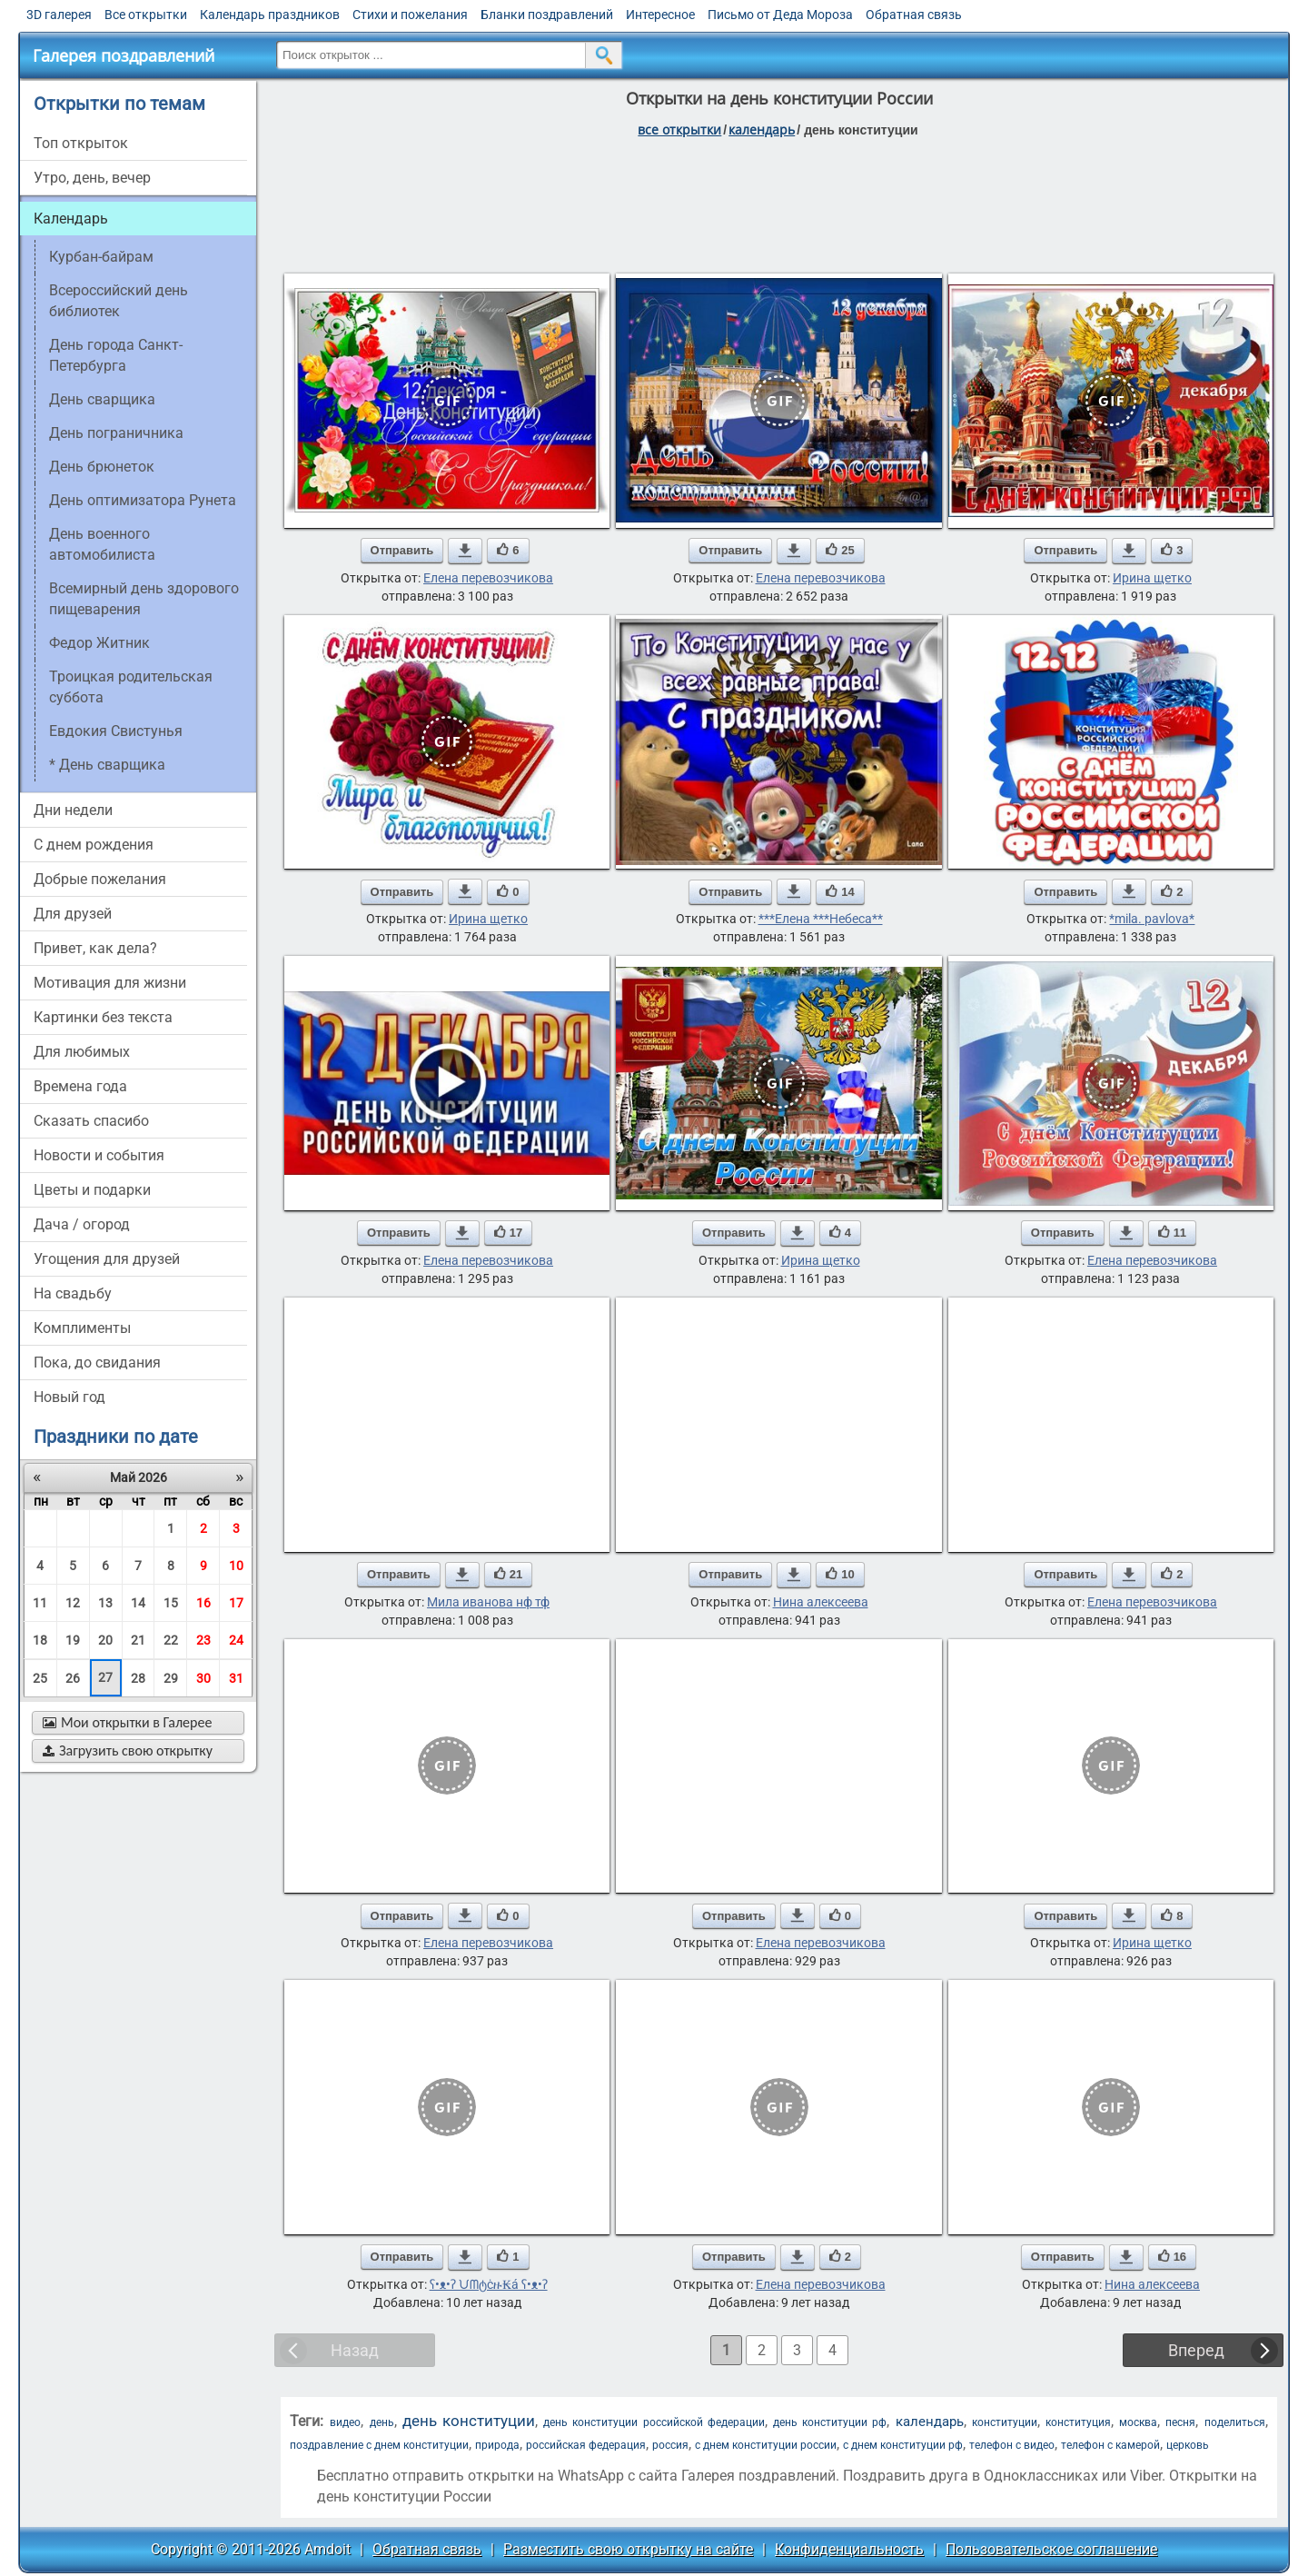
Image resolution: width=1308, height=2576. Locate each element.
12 (72, 1603)
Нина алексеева (820, 1602)
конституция (1078, 2422)
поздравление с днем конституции (379, 2445)
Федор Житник (99, 642)
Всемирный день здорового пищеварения (144, 599)
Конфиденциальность (849, 2549)
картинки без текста (103, 1017)
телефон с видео (1012, 2445)
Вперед (1196, 2350)
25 (40, 1678)
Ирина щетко (1152, 578)
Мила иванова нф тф (488, 1602)
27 (105, 1677)
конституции (1004, 2422)
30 (203, 1678)
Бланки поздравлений (547, 14)
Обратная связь (914, 14)
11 (40, 1603)
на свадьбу (73, 1293)
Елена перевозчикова (488, 578)
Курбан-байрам (101, 256)
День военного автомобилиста (102, 544)
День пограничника (116, 433)
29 (171, 1678)
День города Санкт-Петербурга (116, 355)
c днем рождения (94, 844)
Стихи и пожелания (410, 14)
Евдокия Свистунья (116, 731)
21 (138, 1640)
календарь (930, 2421)
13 (105, 1603)
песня (1180, 2422)
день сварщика (102, 399)
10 (236, 1565)
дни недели (73, 810)
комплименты (82, 1328)
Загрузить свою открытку (128, 1750)
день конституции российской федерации (654, 2422)
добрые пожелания (100, 879)
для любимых (82, 1051)
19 (72, 1640)
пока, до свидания (97, 1362)
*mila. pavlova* (1151, 918)
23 (203, 1640)
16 (203, 1603)
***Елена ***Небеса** (820, 918)
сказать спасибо (91, 1120)
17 (236, 1603)
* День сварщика (107, 764)
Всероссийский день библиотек (118, 301)
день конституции (468, 2421)
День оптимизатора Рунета (142, 500)
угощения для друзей (107, 1259)
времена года (80, 1086)
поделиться (1234, 2422)
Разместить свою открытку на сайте (628, 2549)
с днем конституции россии (766, 2445)
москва (1138, 2422)
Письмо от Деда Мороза (780, 14)
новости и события (99, 1155)
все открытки (679, 129)
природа (497, 2445)
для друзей (73, 913)
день (382, 2422)
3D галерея (59, 14)
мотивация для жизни (110, 982)
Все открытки (145, 14)
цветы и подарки (92, 1189)
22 (171, 1640)
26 (72, 1678)
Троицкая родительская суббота (131, 687)
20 (105, 1640)
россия (670, 2445)
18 (40, 1640)
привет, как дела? (95, 948)
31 (236, 1678)
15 (171, 1603)
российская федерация (586, 2445)
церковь (1187, 2445)
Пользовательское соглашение (1051, 2549)
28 (138, 1678)
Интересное (660, 14)
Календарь (761, 129)
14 (138, 1603)
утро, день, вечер (92, 177)
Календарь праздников (270, 14)
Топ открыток (81, 143)
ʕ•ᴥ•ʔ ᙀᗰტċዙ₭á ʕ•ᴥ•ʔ (489, 2284)
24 (236, 1640)
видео (345, 2422)
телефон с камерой (1110, 2445)
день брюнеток (101, 466)
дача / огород (82, 1224)
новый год (69, 1397)
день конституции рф (830, 2422)
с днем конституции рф (903, 2445)
